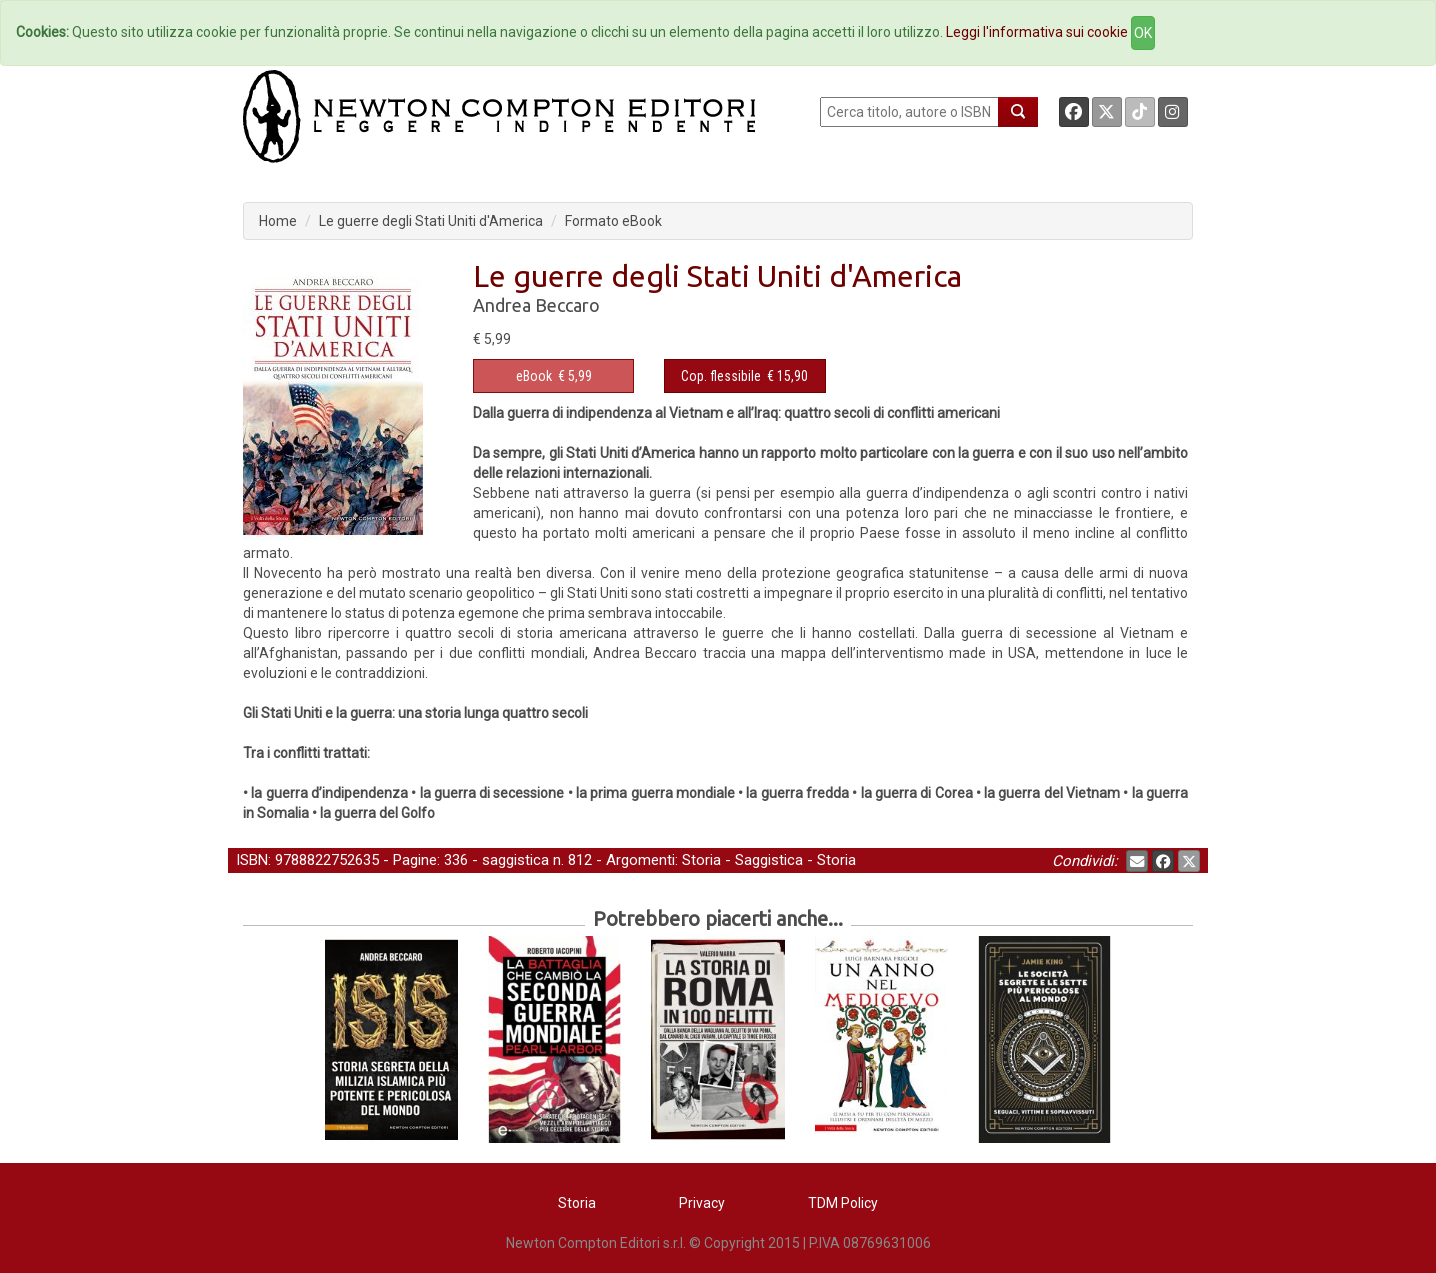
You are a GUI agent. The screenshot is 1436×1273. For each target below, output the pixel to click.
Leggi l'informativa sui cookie (1037, 32)
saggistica (515, 860)
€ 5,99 (554, 376)
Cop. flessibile (721, 376)
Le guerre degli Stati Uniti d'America (431, 221)
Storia (701, 860)
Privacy (702, 1203)
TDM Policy (843, 1203)
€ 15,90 (744, 376)
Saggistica (769, 860)
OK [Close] (1143, 33)
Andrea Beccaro (536, 305)
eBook (534, 376)
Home (278, 221)
